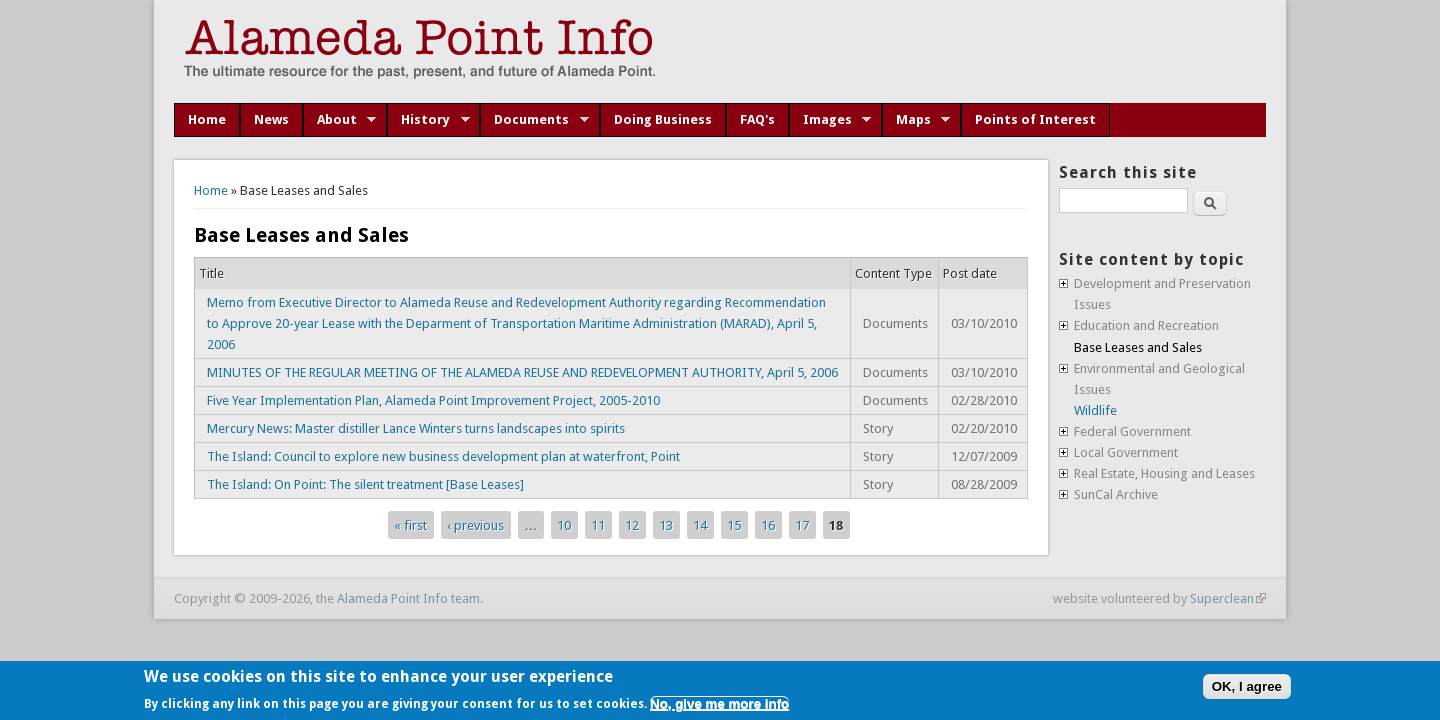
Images (830, 120)
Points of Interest (1035, 119)
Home (207, 119)
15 (734, 524)
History (428, 120)
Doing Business (663, 119)
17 (802, 524)
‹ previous (475, 524)
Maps (916, 120)
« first (410, 524)
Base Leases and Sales (1138, 347)
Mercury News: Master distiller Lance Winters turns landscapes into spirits (416, 428)
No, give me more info (719, 703)
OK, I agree (1247, 686)
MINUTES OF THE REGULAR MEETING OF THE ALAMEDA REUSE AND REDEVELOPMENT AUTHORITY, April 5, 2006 (522, 372)
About (340, 120)
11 (598, 524)
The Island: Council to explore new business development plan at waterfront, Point (443, 456)
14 (700, 524)
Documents (534, 120)
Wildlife (1095, 410)
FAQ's (757, 119)
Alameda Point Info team (408, 598)
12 (632, 524)
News (271, 119)
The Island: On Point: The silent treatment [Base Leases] (365, 484)
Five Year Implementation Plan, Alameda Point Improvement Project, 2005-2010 (433, 400)
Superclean (1228, 598)
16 (768, 524)
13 (666, 524)
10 (564, 524)
